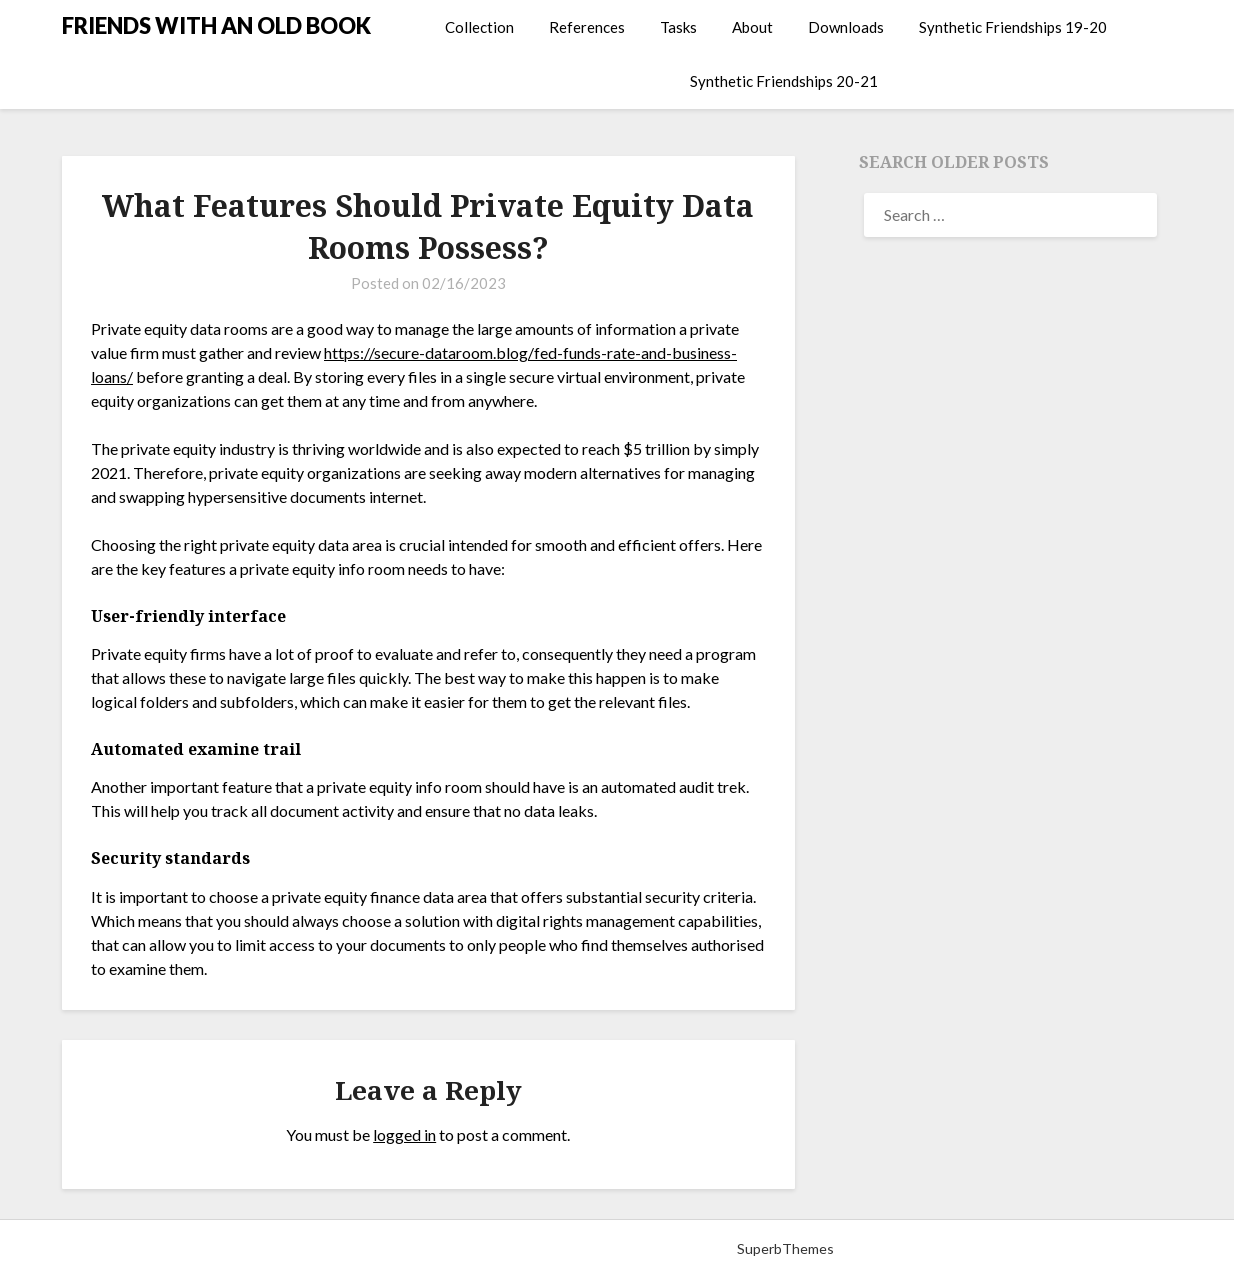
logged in (404, 1134)
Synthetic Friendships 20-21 (784, 81)
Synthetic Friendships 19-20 (1013, 27)
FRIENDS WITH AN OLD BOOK (216, 25)
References (587, 27)
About (752, 27)
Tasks (678, 27)
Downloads (846, 27)
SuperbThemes (785, 1248)
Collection (479, 27)
